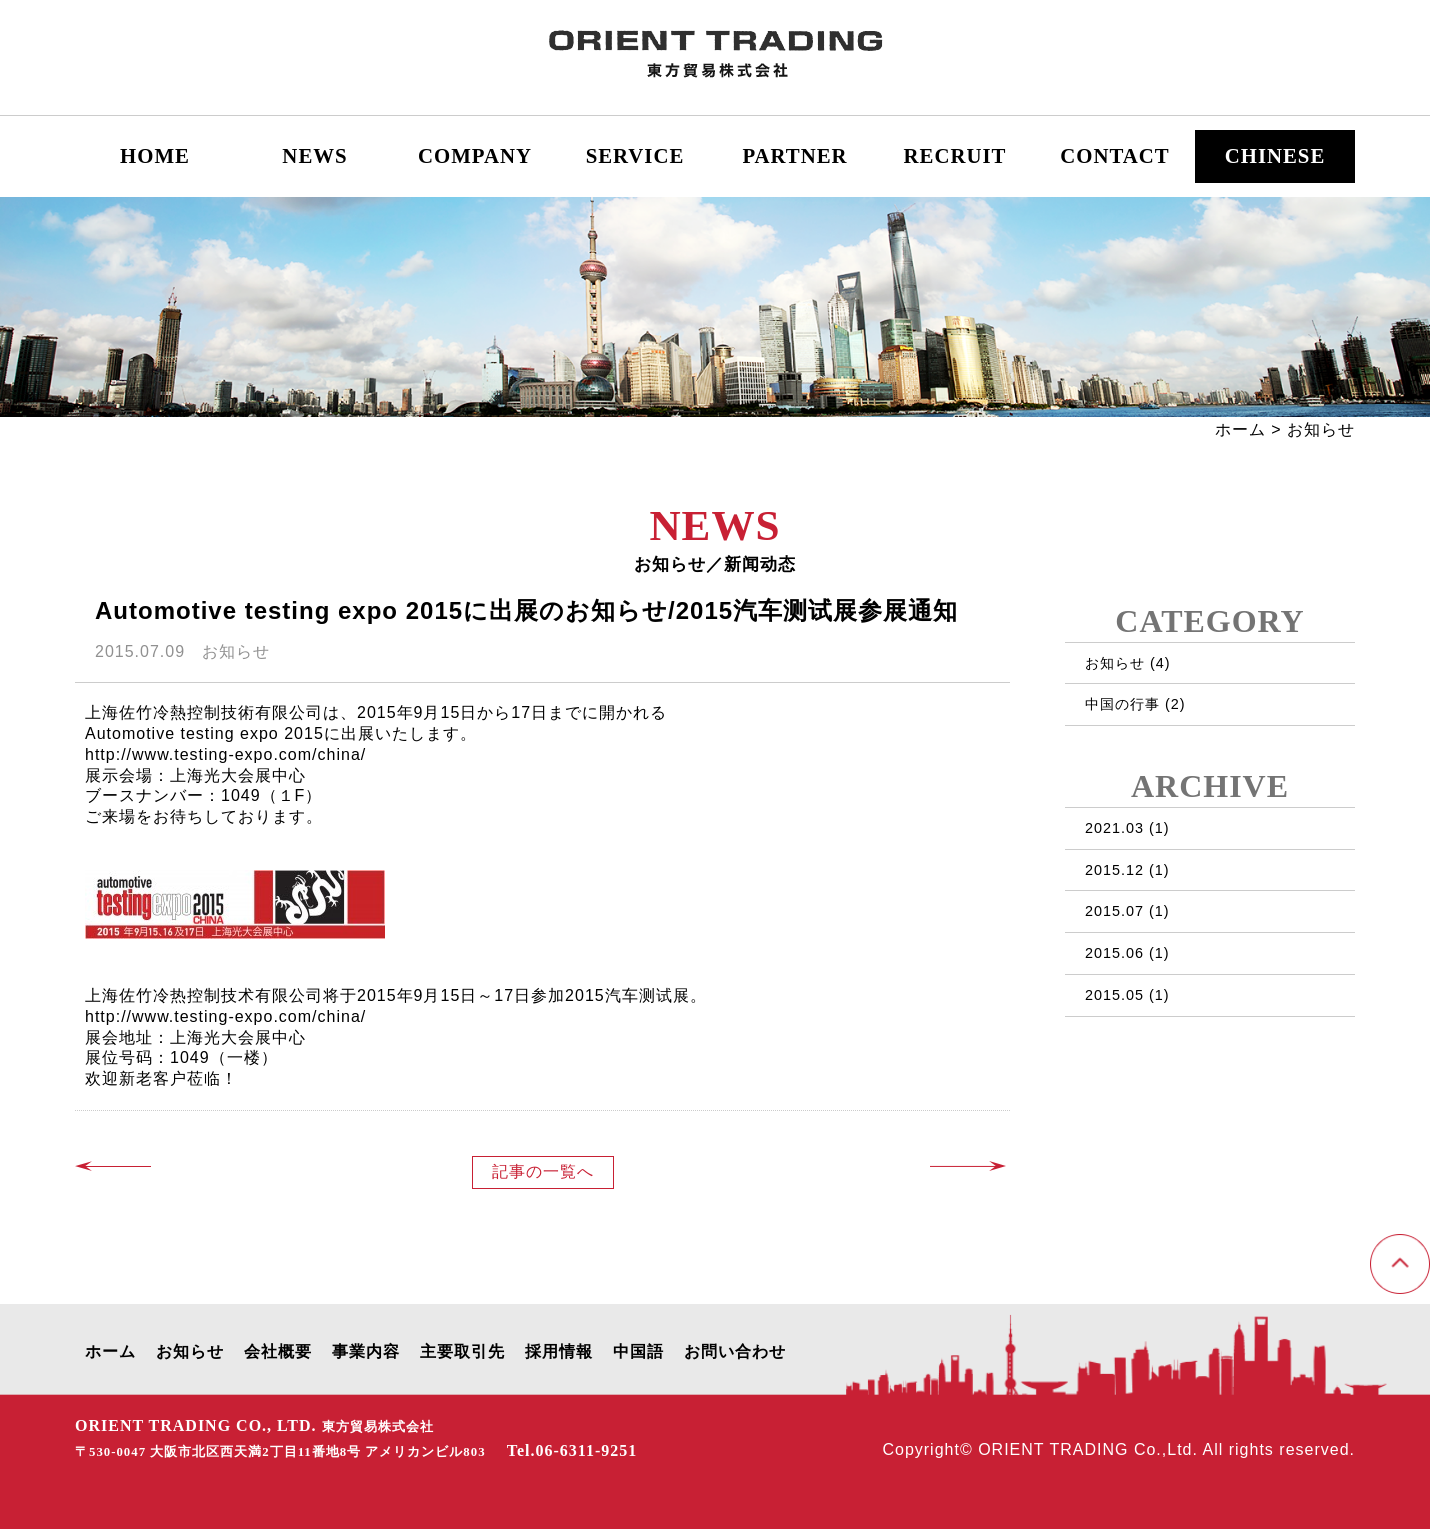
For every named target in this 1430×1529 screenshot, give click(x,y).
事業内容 (366, 1351)
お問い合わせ (735, 1351)
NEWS (314, 155)
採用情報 (559, 1351)
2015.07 (1114, 911)
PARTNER (794, 155)
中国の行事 (1122, 704)
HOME (155, 155)
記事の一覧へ (543, 1171)
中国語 (638, 1351)
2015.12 (1114, 870)
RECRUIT (955, 155)
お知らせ (1115, 663)
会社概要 (278, 1351)
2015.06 (1114, 953)
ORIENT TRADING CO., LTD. (254, 1425)
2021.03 (1114, 828)
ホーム (1240, 429)
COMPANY (475, 155)
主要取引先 (462, 1351)
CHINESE (1275, 155)
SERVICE (635, 155)
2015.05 (1114, 995)
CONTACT (1114, 155)
